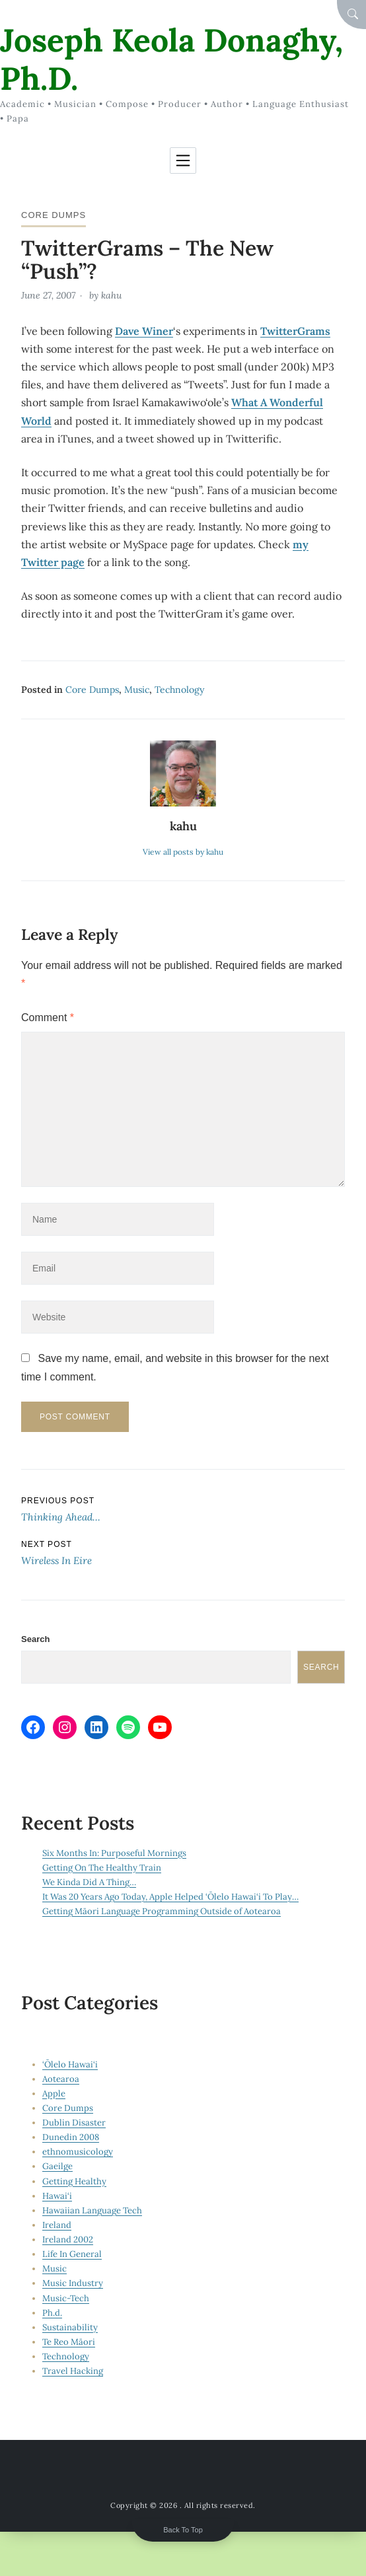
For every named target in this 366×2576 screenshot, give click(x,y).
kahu (111, 295)
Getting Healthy (74, 2181)
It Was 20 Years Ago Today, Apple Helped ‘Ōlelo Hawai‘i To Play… (170, 1896)
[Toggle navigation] (183, 160)
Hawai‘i (57, 2195)
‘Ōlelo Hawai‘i (70, 2064)
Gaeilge (57, 2166)
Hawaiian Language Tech (92, 2210)
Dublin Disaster (74, 2122)
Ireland (56, 2225)
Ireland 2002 (67, 2239)
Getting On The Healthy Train (101, 1867)
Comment (47, 1017)
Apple (53, 2093)
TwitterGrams (295, 331)
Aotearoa (60, 2079)
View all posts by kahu (183, 852)
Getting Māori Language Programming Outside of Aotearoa (161, 1911)
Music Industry (72, 2283)
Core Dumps (53, 215)
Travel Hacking (72, 2371)
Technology (179, 690)
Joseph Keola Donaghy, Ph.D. (171, 59)
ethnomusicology (77, 2151)
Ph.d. (52, 2312)
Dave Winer (144, 331)
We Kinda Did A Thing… (89, 1882)
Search (35, 1639)
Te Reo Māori (68, 2341)
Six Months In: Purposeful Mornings (114, 1853)
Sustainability (70, 2327)
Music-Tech (65, 2298)
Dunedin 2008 (70, 2137)
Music (136, 690)
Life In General (72, 2254)
